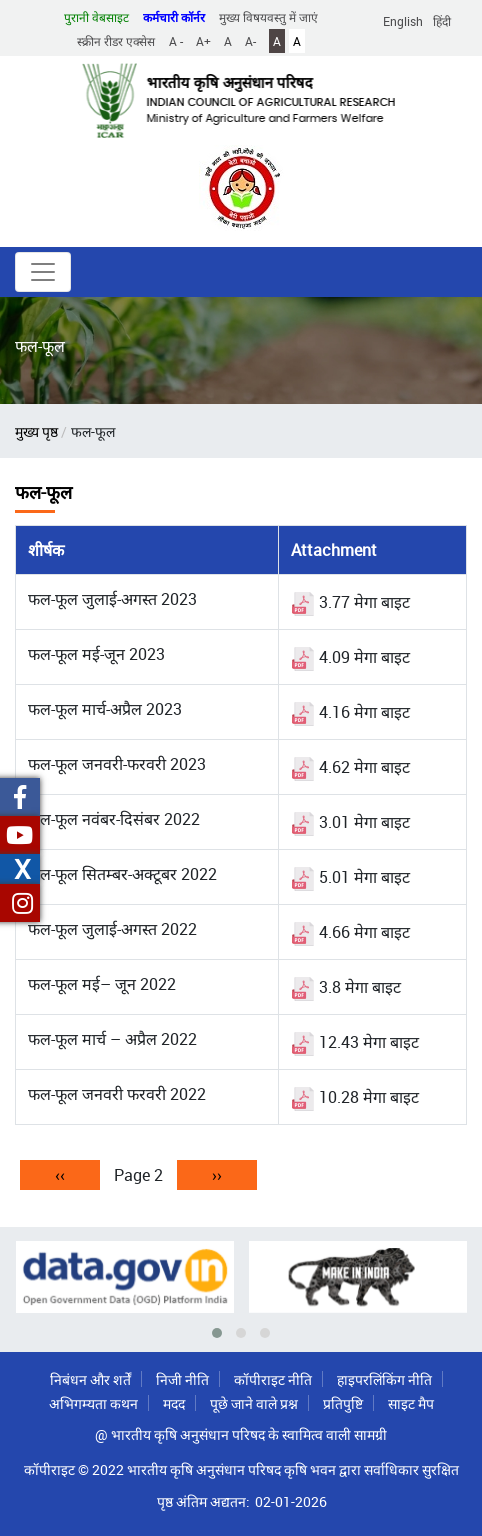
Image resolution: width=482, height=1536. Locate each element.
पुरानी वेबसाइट (96, 17)
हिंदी (442, 21)
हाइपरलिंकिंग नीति (384, 1379)
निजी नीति (182, 1379)
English (403, 21)
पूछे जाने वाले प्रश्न (254, 1403)
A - (176, 41)
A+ (203, 41)
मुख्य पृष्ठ (36, 431)
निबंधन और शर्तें (90, 1379)
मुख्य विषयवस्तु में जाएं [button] (268, 17)
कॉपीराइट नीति (273, 1379)
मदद (174, 1403)
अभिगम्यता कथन (93, 1403)
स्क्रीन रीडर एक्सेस (116, 41)
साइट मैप (411, 1403)
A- (250, 41)
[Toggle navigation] (43, 272)
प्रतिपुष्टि (343, 1403)
